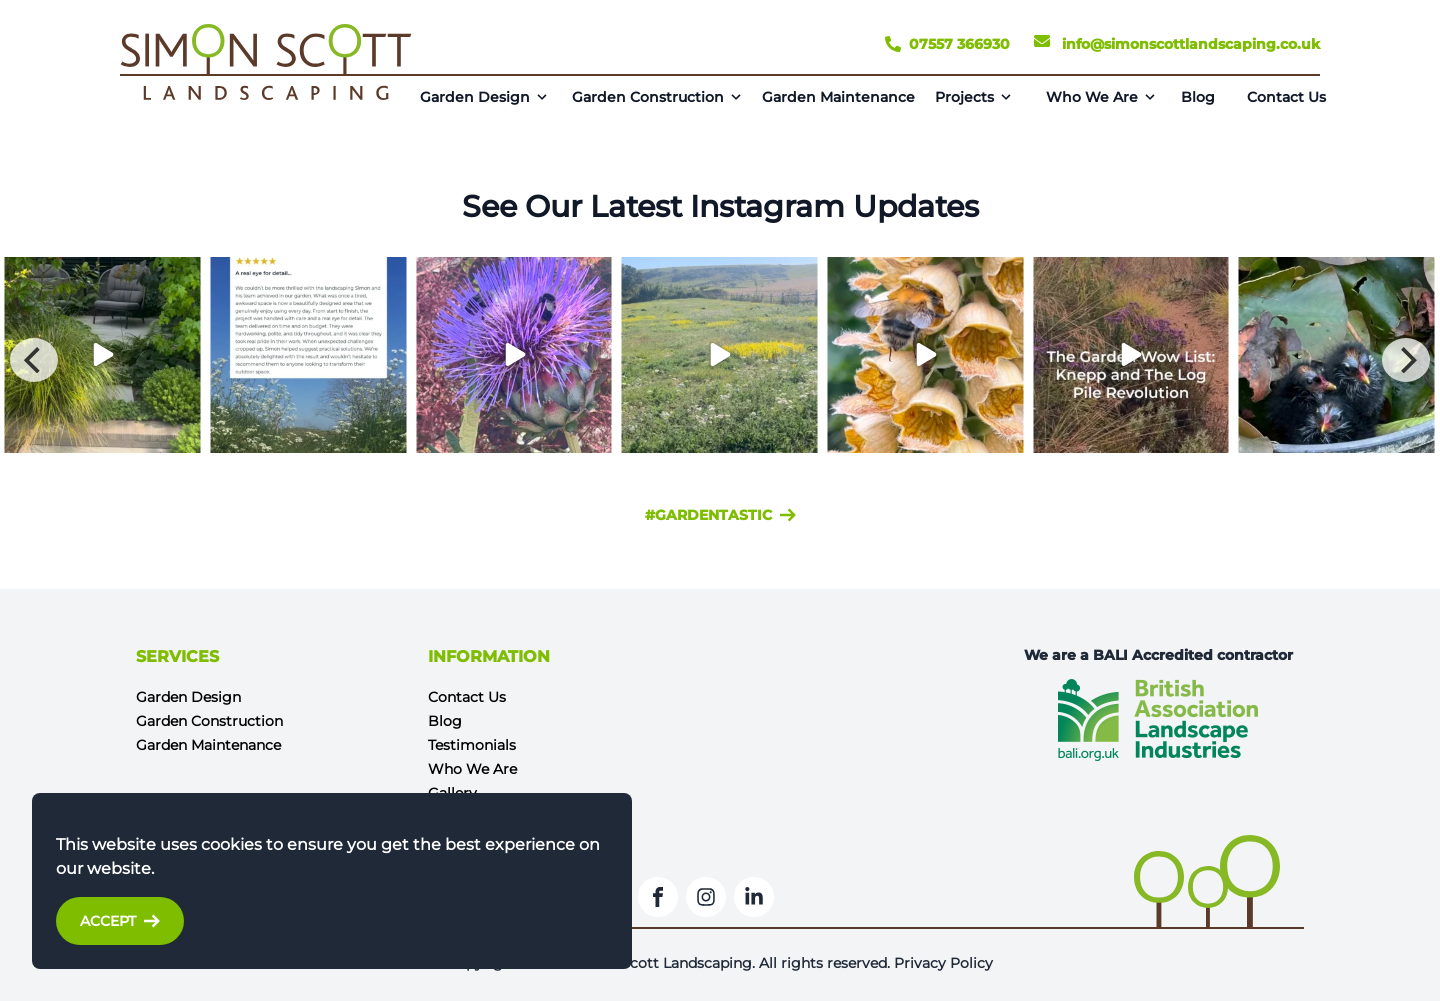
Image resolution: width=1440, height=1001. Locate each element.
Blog (1198, 97)
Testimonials (472, 745)
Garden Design (475, 97)
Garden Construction (648, 97)
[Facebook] (658, 897)
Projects (964, 97)
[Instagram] (706, 897)
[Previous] (34, 360)
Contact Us (1286, 97)
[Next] (1406, 360)
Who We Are (1092, 97)
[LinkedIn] (754, 897)
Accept (120, 921)
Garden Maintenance (838, 97)
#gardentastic (720, 515)
